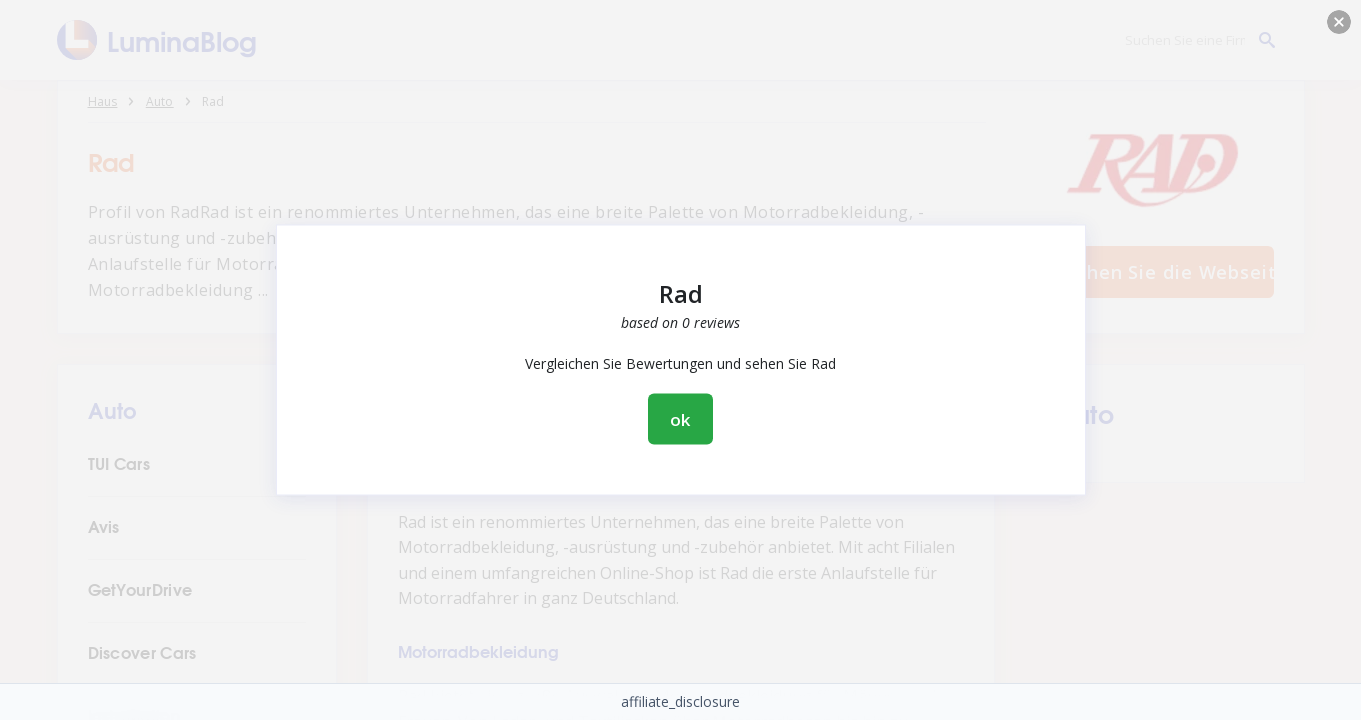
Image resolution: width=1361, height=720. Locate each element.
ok (681, 419)
